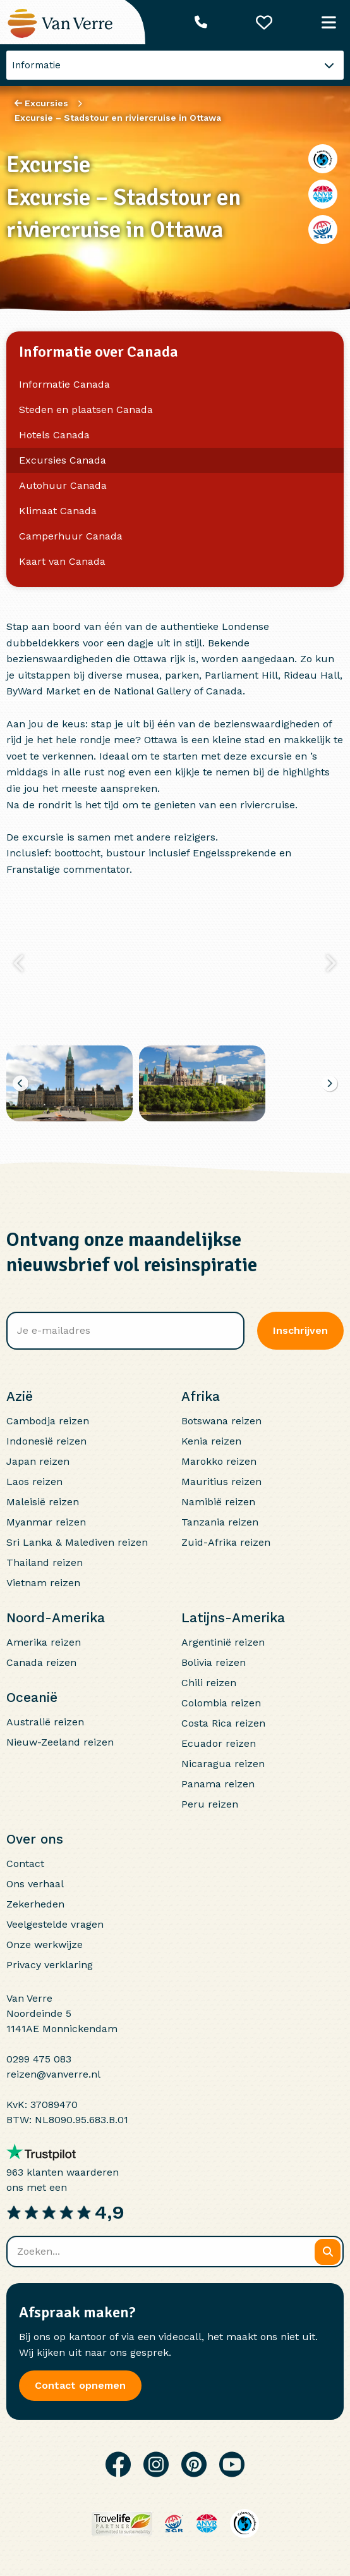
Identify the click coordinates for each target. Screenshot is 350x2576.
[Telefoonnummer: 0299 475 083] (201, 22)
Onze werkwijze (44, 1944)
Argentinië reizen (223, 1642)
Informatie (36, 65)
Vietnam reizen (43, 1583)
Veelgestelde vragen (55, 1924)
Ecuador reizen (218, 1743)
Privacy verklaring (49, 1965)
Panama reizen (218, 1784)
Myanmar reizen (46, 1522)
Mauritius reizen (221, 1482)
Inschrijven (300, 1330)
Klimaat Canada (58, 511)
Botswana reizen (221, 1421)
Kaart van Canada (62, 561)
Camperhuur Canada (71, 536)
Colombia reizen (221, 1703)
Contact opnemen (80, 2385)
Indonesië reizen (46, 1441)
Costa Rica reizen (223, 1723)
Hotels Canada (54, 435)
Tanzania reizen (219, 1522)
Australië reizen (45, 1722)
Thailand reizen (44, 1562)
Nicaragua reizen (223, 1764)
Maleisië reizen (42, 1502)
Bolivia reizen (213, 1662)
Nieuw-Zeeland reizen (60, 1742)
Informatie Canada (64, 384)
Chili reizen (208, 1683)
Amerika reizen (43, 1642)
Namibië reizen (218, 1502)
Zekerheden (35, 1904)
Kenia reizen (211, 1441)
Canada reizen (41, 1662)
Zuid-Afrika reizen (225, 1542)
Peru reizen (209, 1804)
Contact (25, 1864)
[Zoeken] (328, 2252)
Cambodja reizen (47, 1421)
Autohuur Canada (63, 485)
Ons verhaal (35, 1884)
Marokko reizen (218, 1461)
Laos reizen (34, 1482)
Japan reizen (37, 1461)
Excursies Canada (62, 460)
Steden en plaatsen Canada (86, 410)
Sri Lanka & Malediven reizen (77, 1542)
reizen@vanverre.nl (53, 2074)
